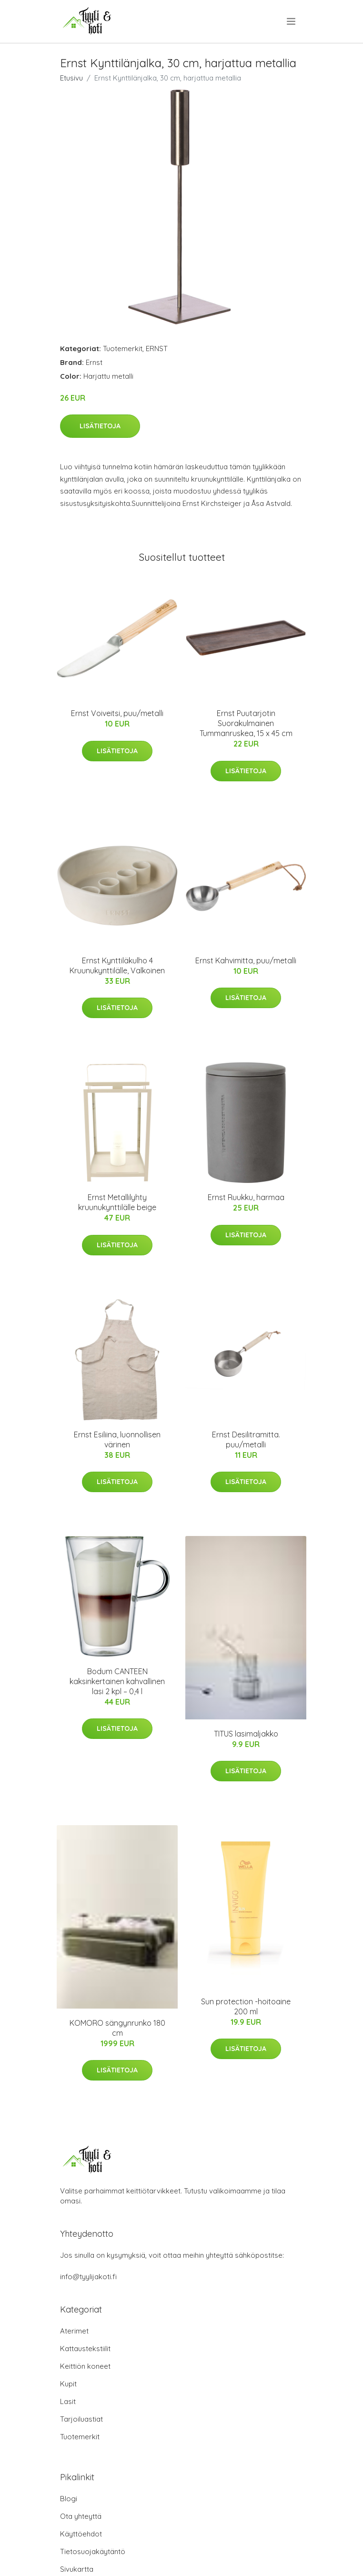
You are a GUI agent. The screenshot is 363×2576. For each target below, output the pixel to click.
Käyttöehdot (81, 2533)
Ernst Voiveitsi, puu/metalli (117, 713)
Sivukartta (76, 2569)
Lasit (68, 2401)
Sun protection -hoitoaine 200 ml (246, 2006)
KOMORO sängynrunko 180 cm (117, 2028)
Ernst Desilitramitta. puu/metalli (246, 1439)
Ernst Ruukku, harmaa (246, 1197)
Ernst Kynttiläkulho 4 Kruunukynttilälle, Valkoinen (117, 965)
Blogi (68, 2498)
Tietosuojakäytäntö (92, 2551)
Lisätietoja (100, 426)
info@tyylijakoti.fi (88, 2276)
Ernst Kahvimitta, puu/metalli (245, 960)
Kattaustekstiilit (85, 2348)
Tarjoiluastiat (81, 2419)
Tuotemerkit (122, 348)
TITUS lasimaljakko (246, 1733)
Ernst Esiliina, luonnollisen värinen (117, 1439)
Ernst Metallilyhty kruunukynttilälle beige (117, 1202)
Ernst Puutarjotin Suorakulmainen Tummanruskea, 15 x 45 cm (246, 723)
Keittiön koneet (85, 2366)
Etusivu (71, 77)
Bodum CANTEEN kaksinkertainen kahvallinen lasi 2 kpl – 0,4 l (117, 1681)
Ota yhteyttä (80, 2516)
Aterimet (74, 2330)
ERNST (157, 348)
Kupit (68, 2383)
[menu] (292, 21)
